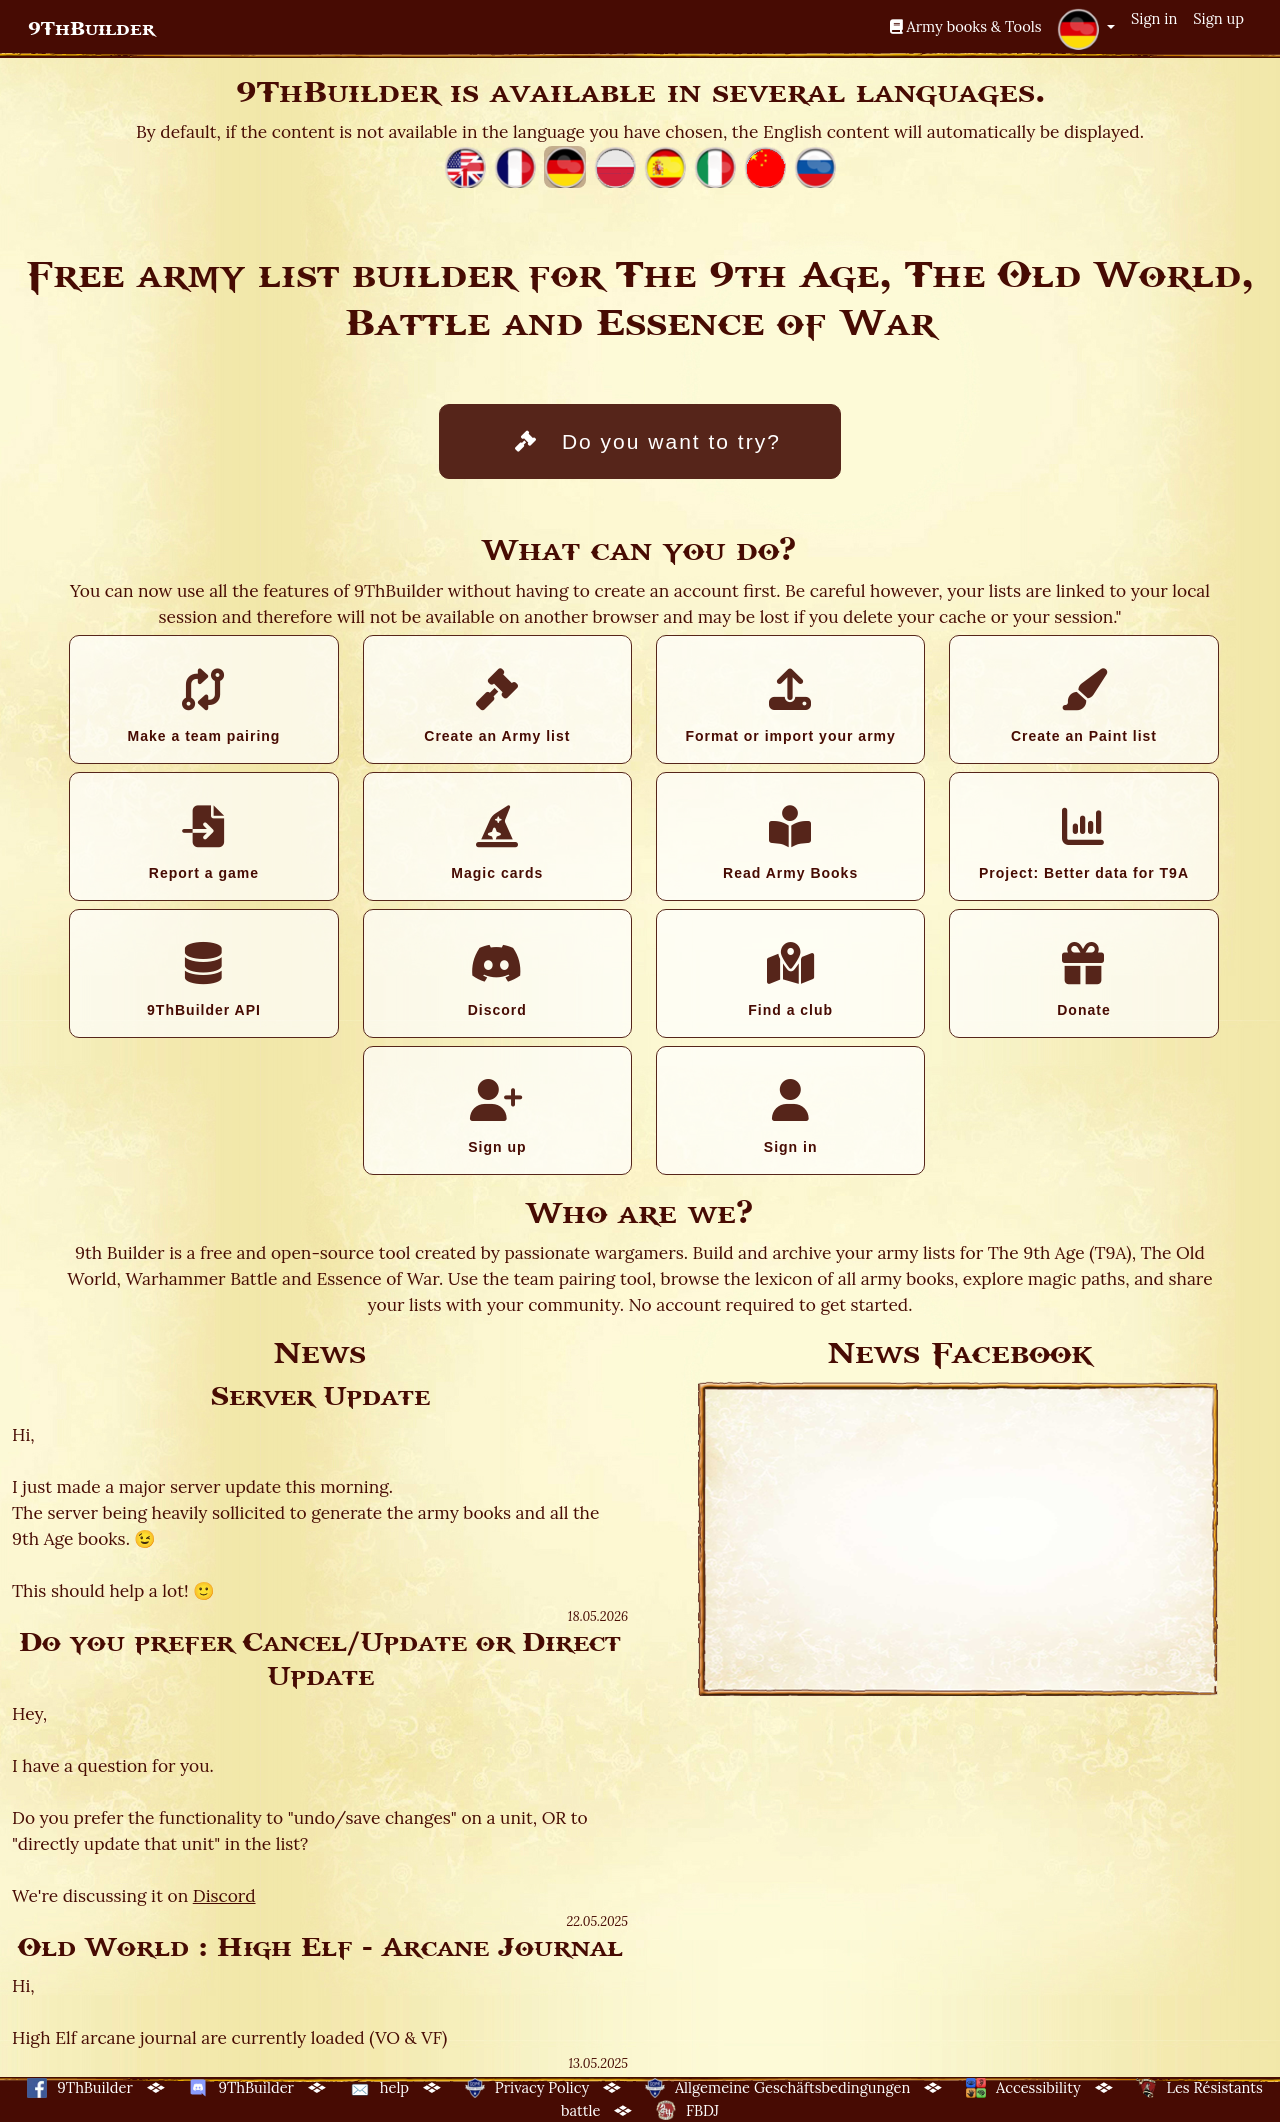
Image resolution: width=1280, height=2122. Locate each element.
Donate (1083, 980)
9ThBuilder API (203, 980)
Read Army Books (790, 843)
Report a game (203, 843)
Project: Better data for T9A (1084, 843)
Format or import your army (790, 706)
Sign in (1154, 18)
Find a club (790, 980)
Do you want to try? (648, 441)
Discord (497, 980)
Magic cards (497, 843)
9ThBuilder (91, 29)
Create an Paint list (1083, 706)
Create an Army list (497, 706)
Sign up (1218, 18)
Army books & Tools (966, 26)
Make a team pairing (203, 706)
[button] (1086, 29)
